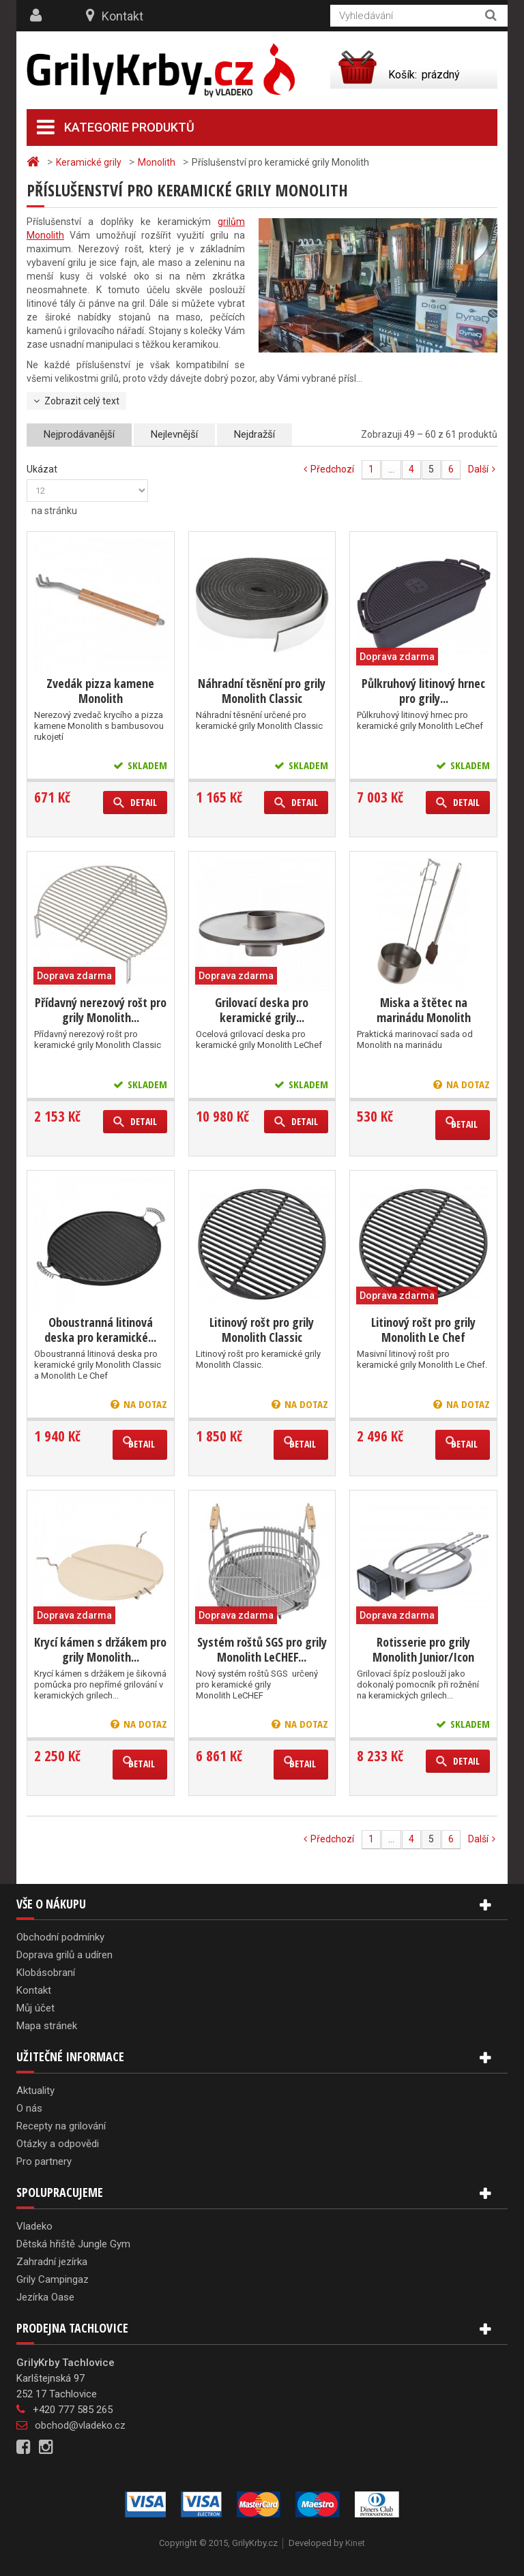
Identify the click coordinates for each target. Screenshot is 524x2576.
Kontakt (122, 16)
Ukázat (42, 469)
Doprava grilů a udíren (64, 1955)
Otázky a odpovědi (57, 2144)
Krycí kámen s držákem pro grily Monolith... (100, 1649)
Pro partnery (44, 2161)
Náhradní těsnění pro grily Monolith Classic (261, 691)
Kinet (355, 2543)
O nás (29, 2108)
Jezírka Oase (45, 2297)
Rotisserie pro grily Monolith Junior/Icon (423, 1649)
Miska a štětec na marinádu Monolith (424, 1010)
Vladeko (34, 2226)
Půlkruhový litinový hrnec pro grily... (423, 691)
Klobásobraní (45, 1972)
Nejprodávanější (79, 434)
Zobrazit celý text (81, 400)
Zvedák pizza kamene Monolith (100, 691)
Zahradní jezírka (51, 2262)
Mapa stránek (46, 2026)
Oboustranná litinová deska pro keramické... (100, 1330)
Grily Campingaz (52, 2279)
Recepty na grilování (61, 2126)
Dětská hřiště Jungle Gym (73, 2244)
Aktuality (35, 2090)
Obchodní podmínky (60, 1937)
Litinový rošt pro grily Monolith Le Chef (423, 1330)
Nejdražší (254, 434)
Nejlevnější (174, 434)
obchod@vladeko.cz (80, 2425)
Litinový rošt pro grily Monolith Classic (261, 1330)
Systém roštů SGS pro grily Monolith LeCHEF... (262, 1649)
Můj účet (35, 2008)
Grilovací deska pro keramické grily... (261, 1010)
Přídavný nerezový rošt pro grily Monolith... (100, 1010)
